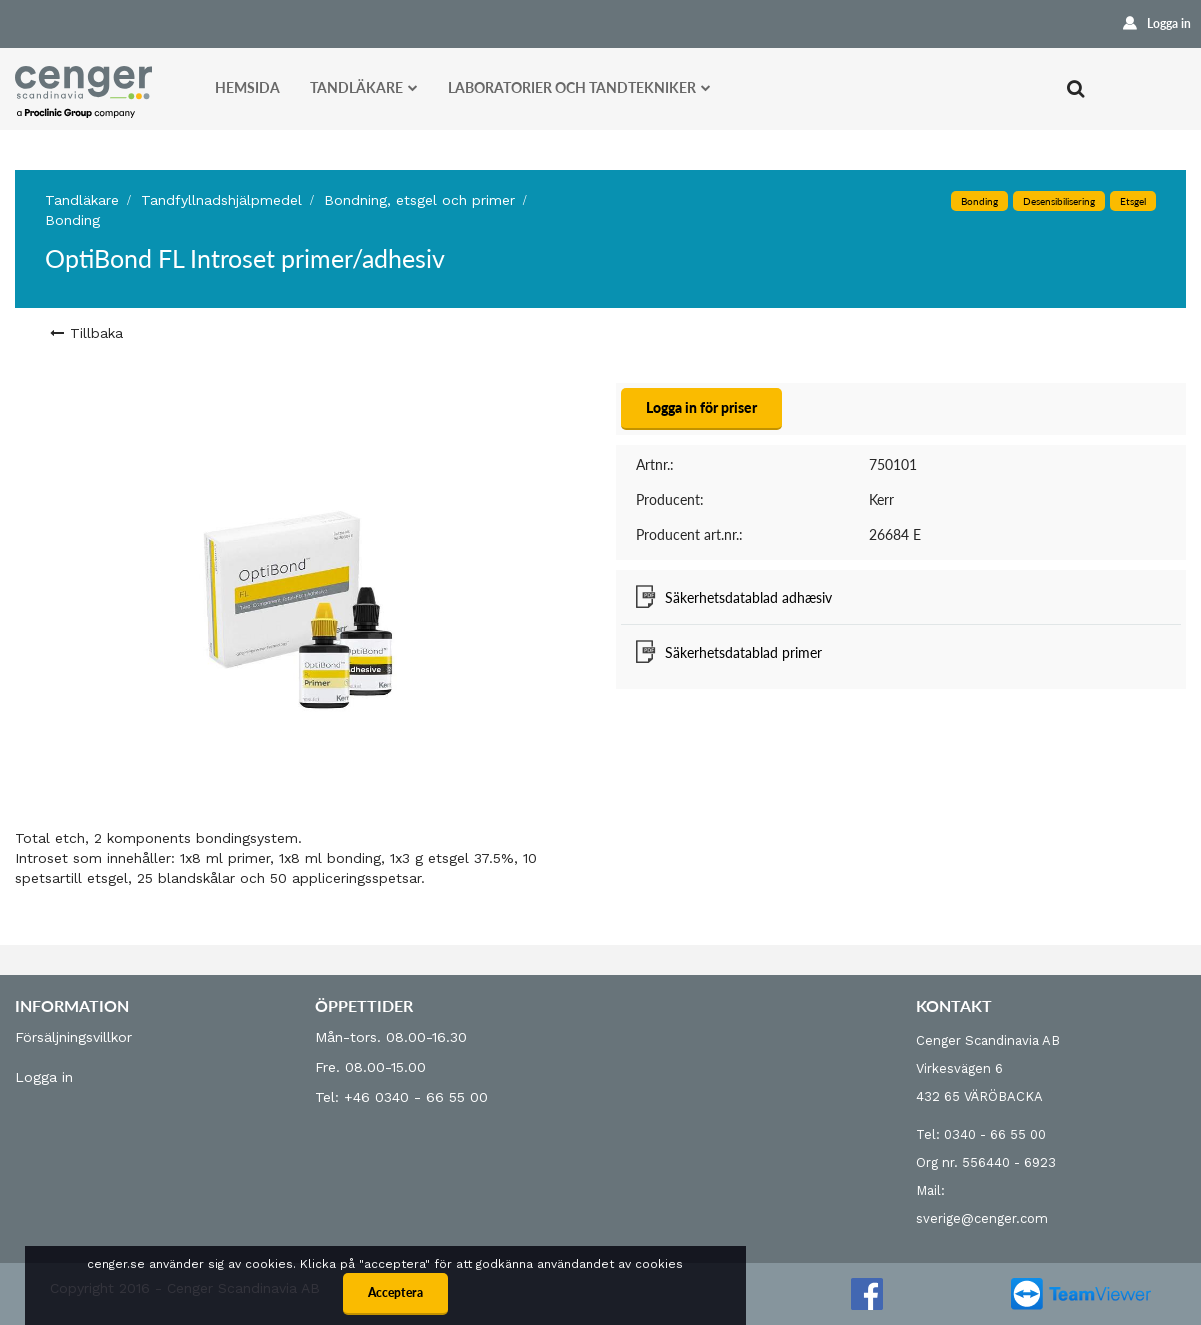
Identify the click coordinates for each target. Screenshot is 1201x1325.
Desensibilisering (1059, 201)
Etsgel (1133, 201)
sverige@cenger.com (982, 1218)
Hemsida (247, 87)
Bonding (72, 220)
